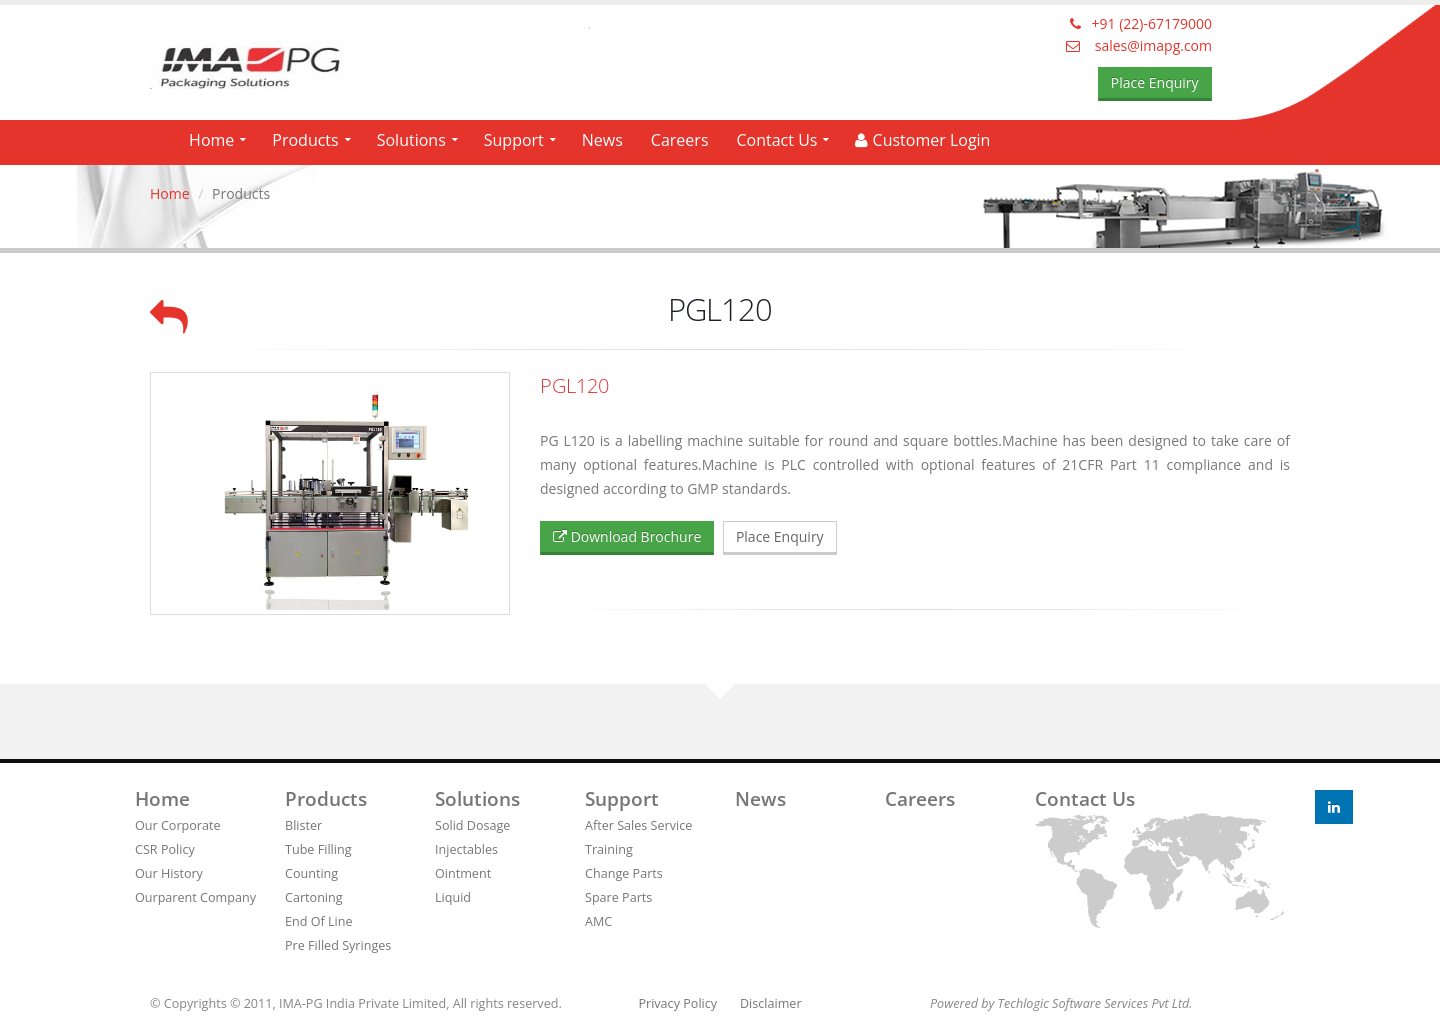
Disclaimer (771, 1003)
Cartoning (314, 897)
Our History (169, 873)
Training (609, 849)
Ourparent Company (195, 897)
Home (211, 140)
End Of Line (319, 921)
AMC (598, 921)
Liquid (453, 897)
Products (305, 140)
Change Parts (624, 873)
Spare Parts (618, 897)
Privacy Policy (677, 1003)
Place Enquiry (1155, 82)
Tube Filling (318, 849)
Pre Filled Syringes (338, 945)
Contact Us (777, 140)
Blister (303, 825)
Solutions (411, 140)
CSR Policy (165, 849)
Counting (311, 873)
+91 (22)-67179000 (1141, 23)
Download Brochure (627, 536)
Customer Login (922, 140)
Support (514, 140)
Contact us (1085, 799)
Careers (680, 140)
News (602, 140)
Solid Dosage (472, 825)
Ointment (463, 873)
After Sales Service (638, 825)
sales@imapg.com (1139, 45)
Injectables (466, 849)
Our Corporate (178, 825)
